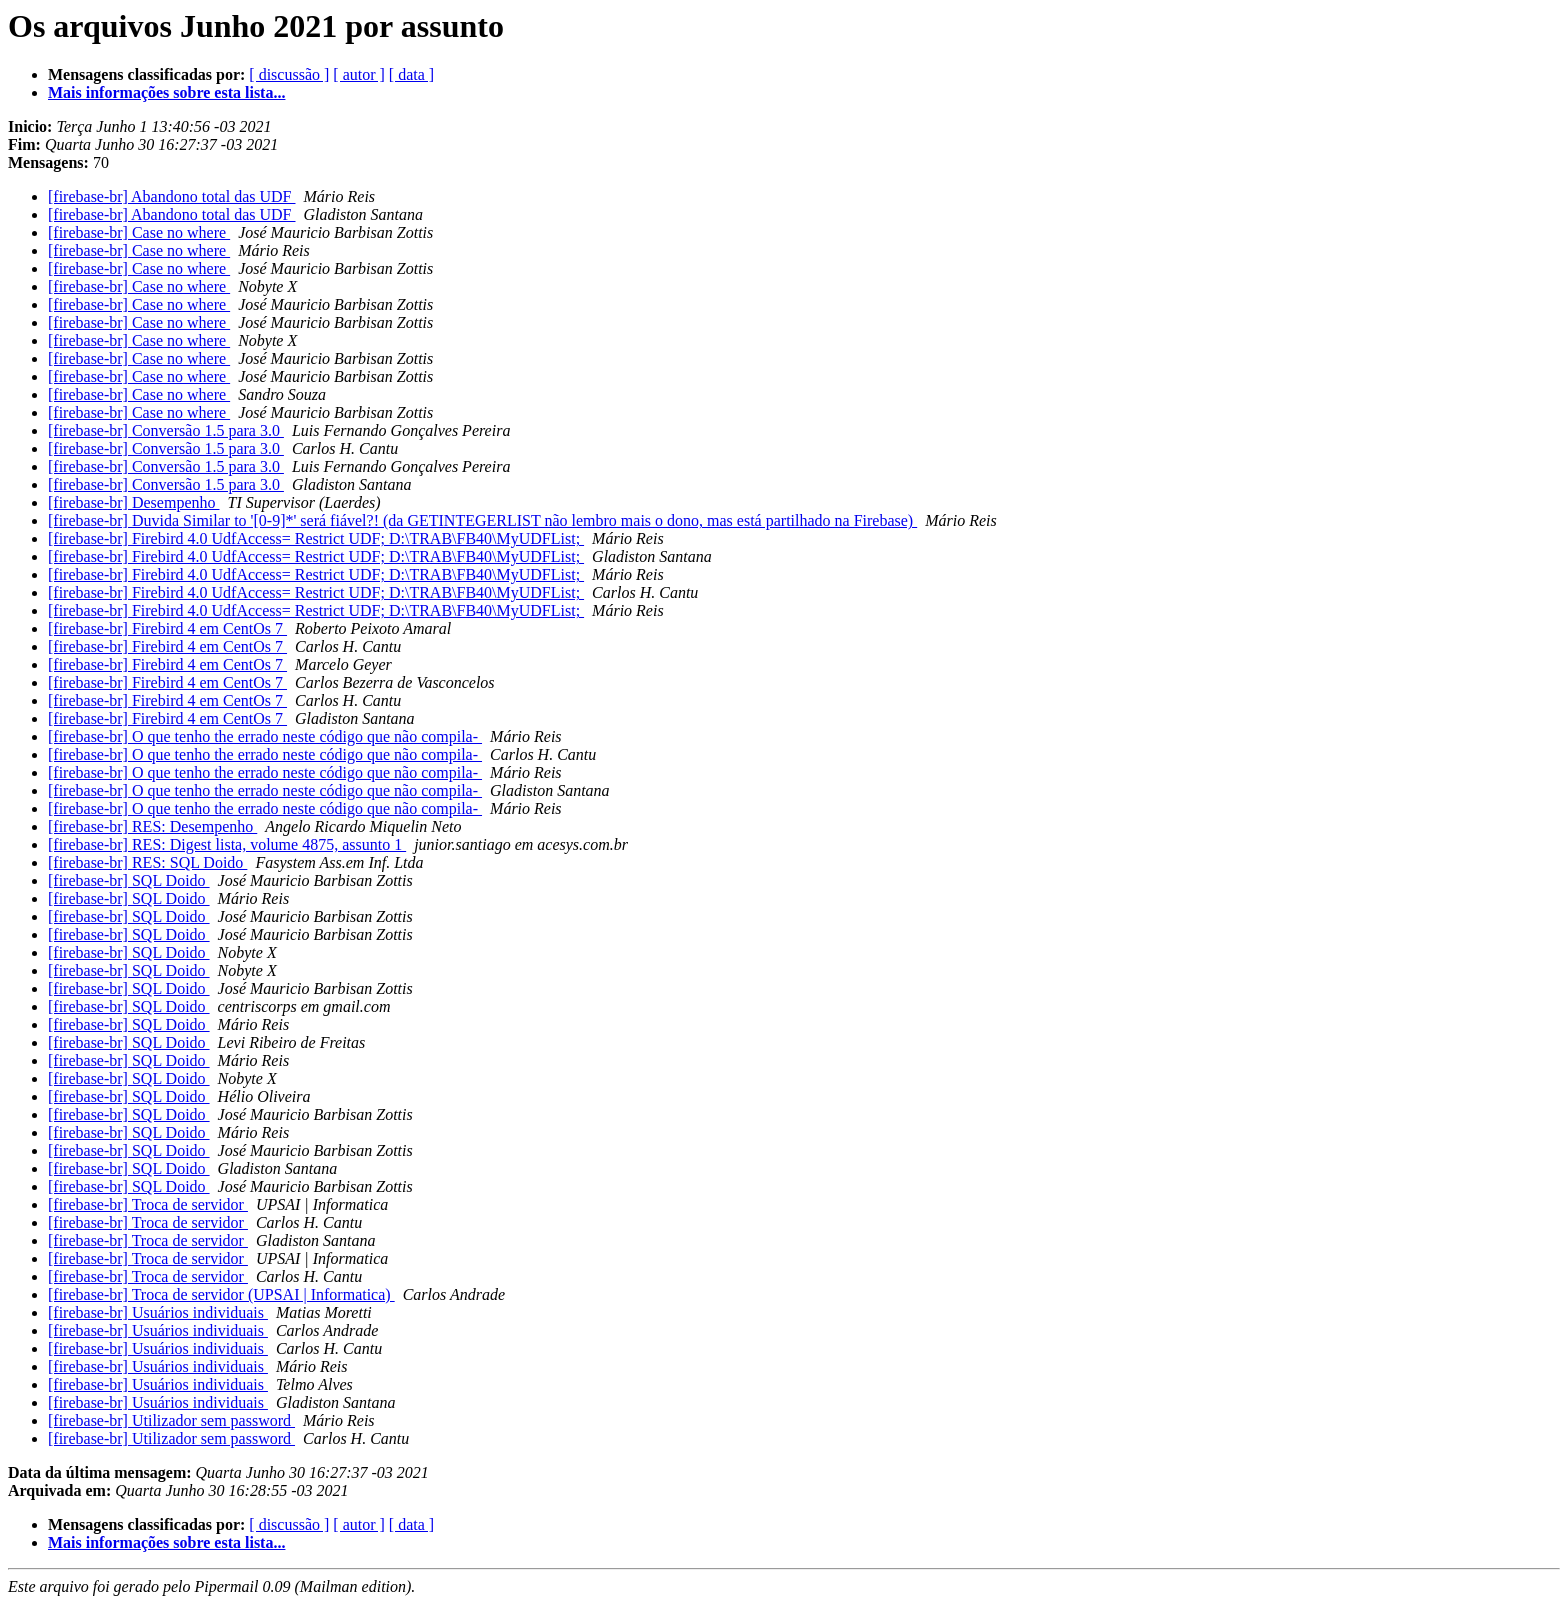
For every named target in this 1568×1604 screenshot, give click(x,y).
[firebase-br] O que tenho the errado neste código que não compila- (265, 736)
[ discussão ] (289, 74)
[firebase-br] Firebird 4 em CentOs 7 (167, 628)
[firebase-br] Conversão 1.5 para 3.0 (166, 430)
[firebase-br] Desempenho (133, 502)
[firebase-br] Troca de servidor (148, 1204)
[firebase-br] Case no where (139, 232)
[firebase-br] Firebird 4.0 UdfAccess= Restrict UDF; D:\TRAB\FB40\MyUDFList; (316, 538)
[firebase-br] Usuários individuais (158, 1312)
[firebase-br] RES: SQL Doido (147, 862)
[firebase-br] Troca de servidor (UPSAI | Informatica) (221, 1294)
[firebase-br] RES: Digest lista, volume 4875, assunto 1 (227, 844)
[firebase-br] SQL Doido (129, 880)
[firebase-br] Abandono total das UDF (172, 196)
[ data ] (411, 74)
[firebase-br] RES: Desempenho (152, 826)
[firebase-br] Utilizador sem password (171, 1420)
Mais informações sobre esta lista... (166, 92)
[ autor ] (359, 74)
